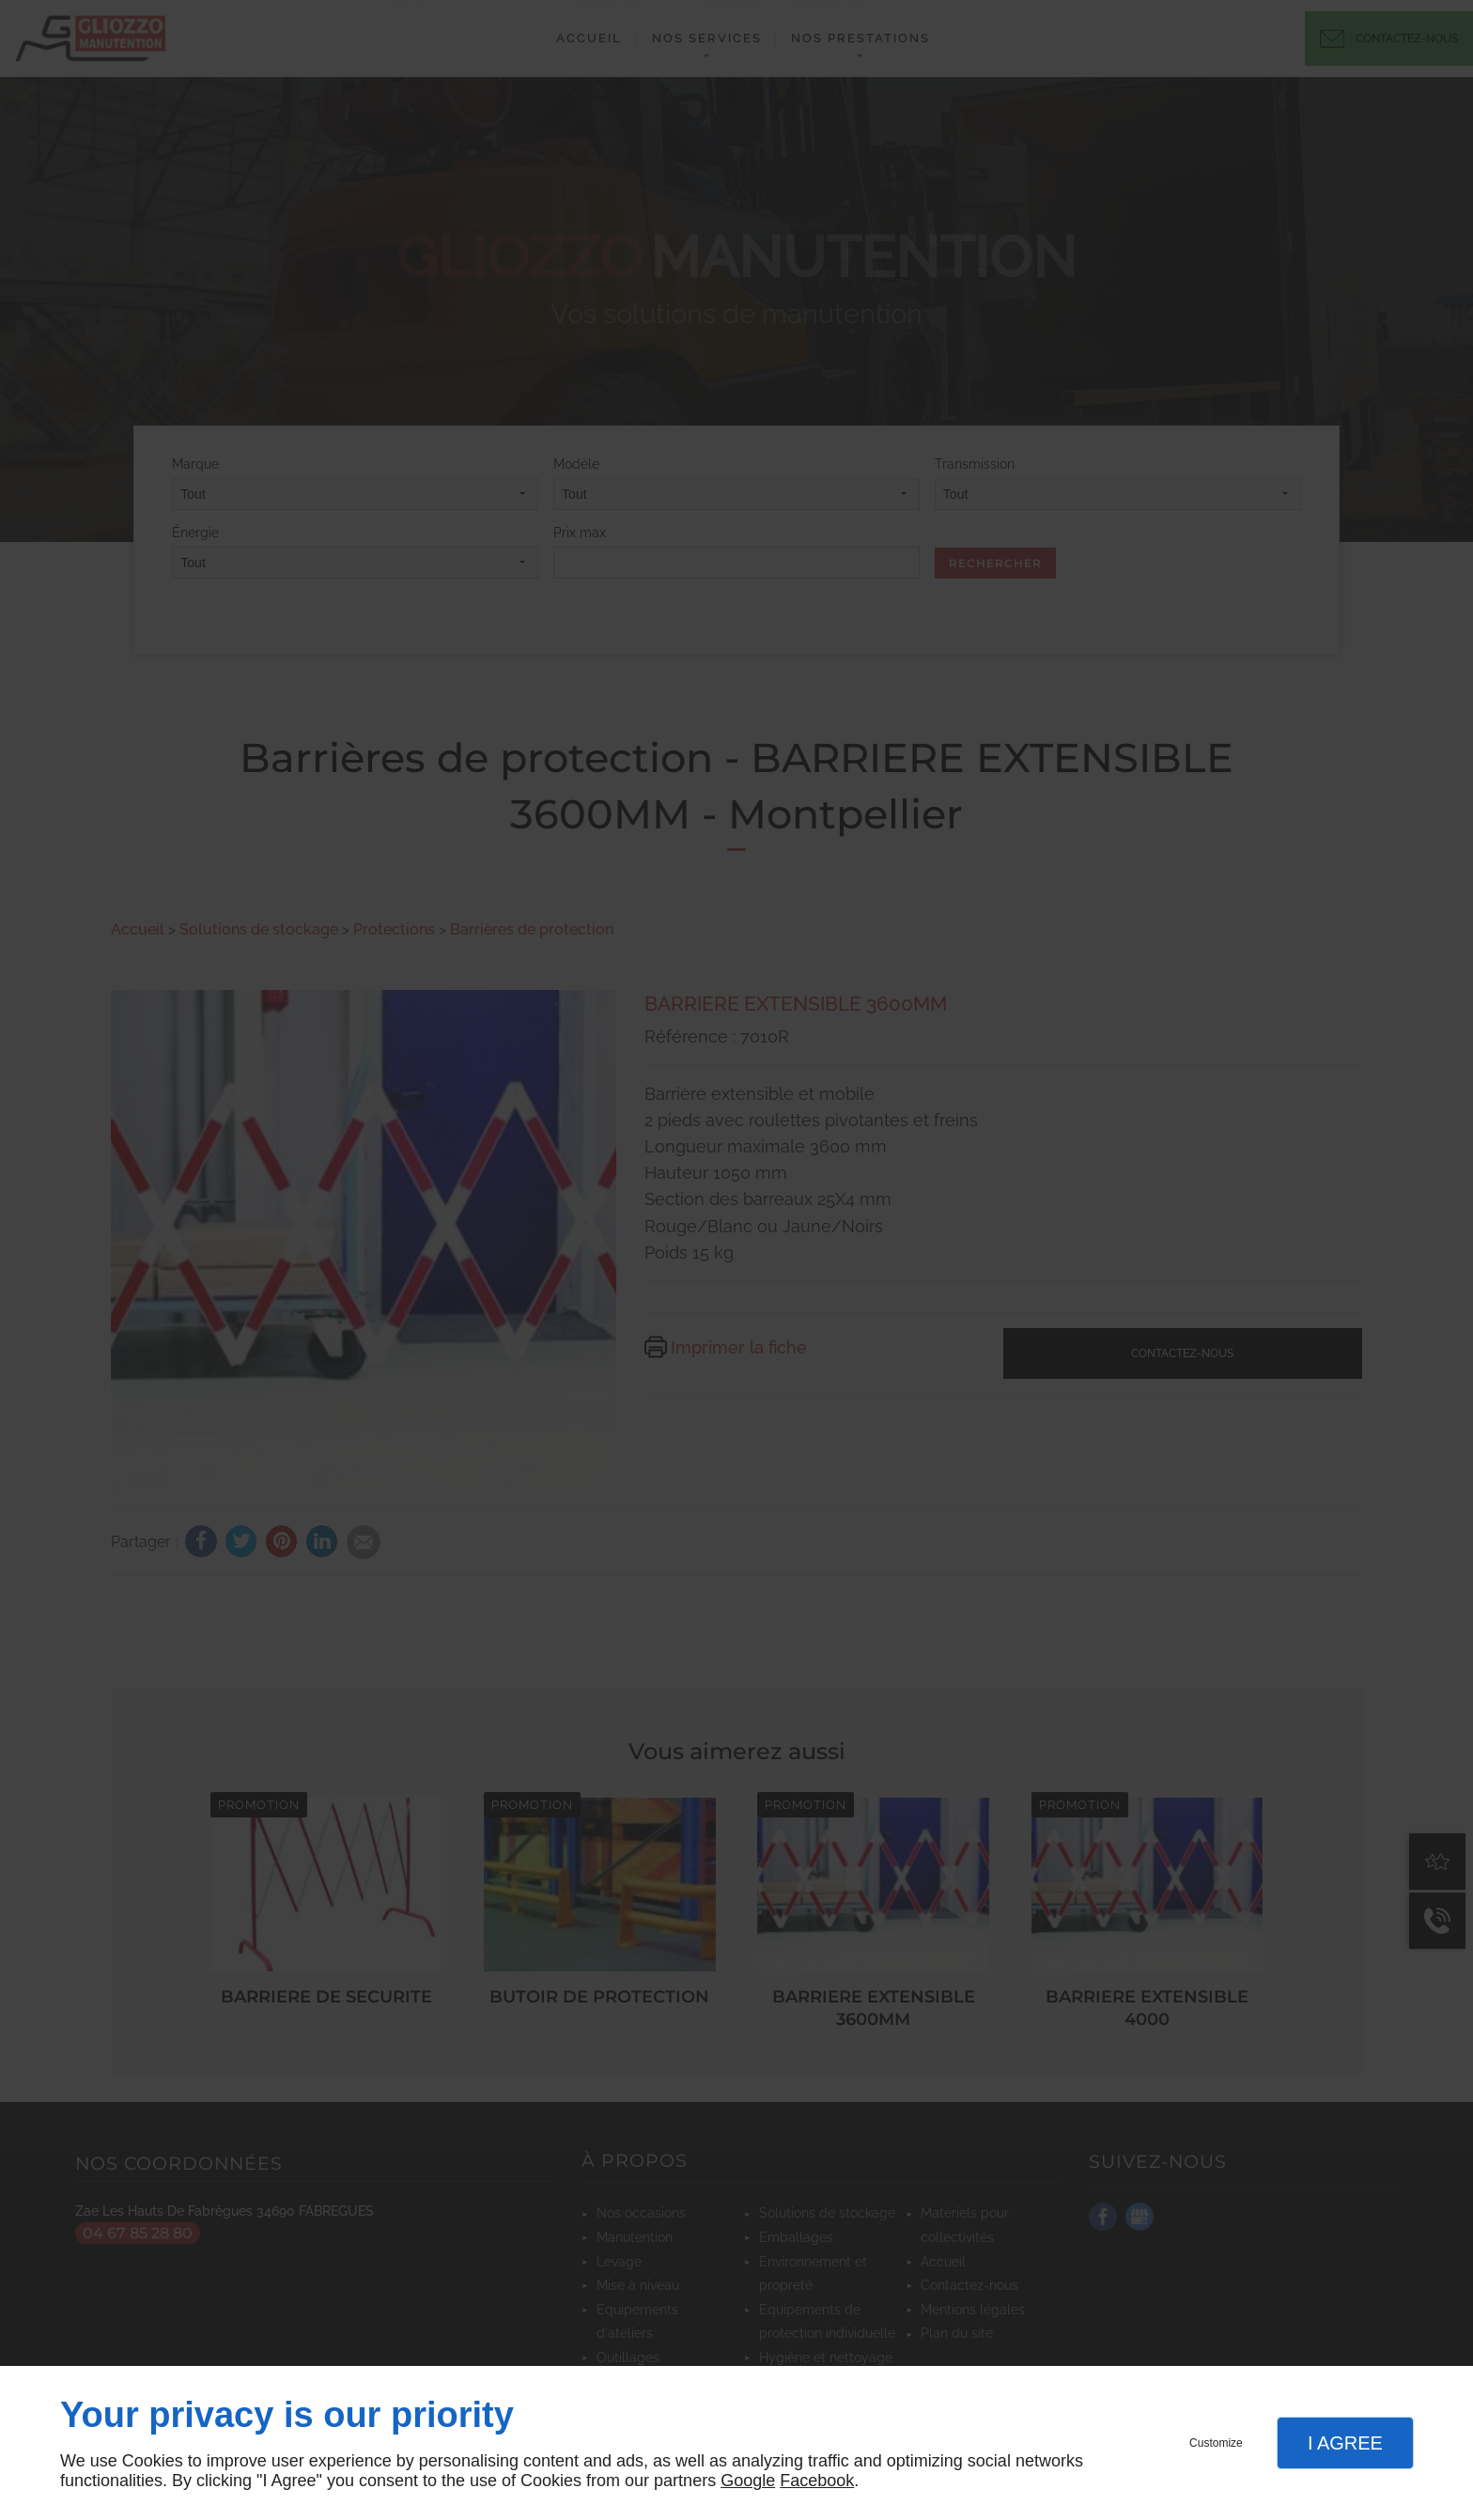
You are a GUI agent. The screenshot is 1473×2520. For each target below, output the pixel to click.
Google (748, 2480)
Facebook (817, 2480)
